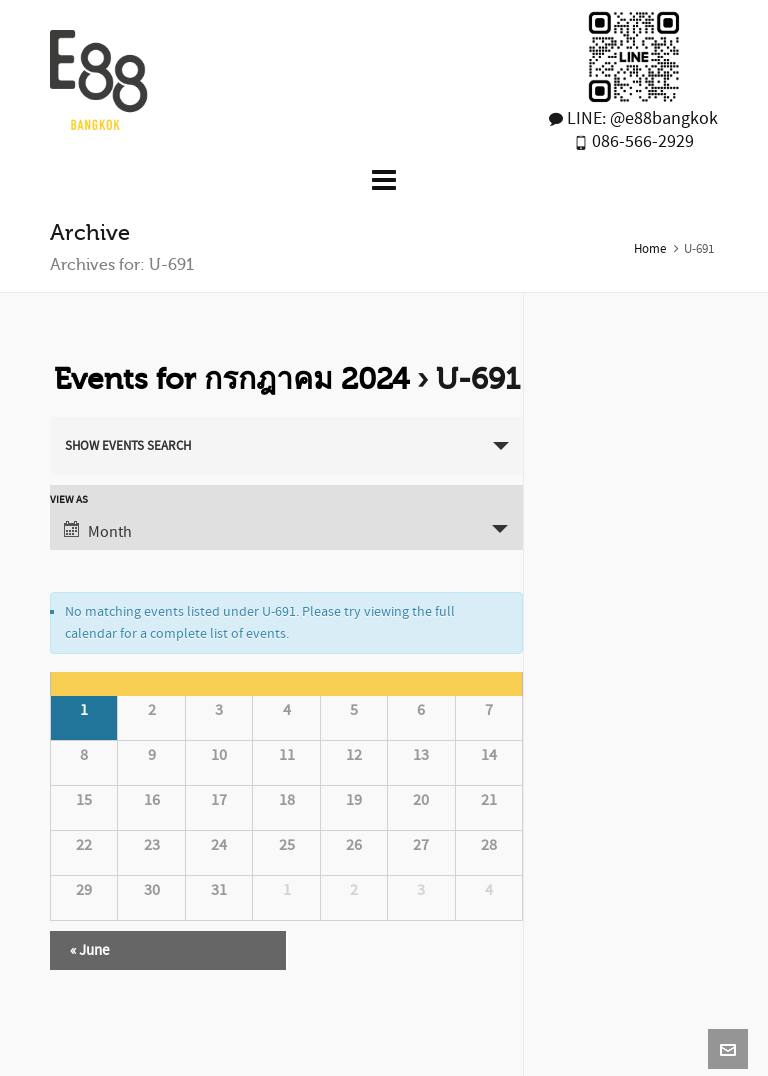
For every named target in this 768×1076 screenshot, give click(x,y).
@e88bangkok (664, 118)
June (89, 950)
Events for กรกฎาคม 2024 (231, 379)
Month (98, 531)
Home (650, 249)
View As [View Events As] (69, 500)
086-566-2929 (641, 141)
